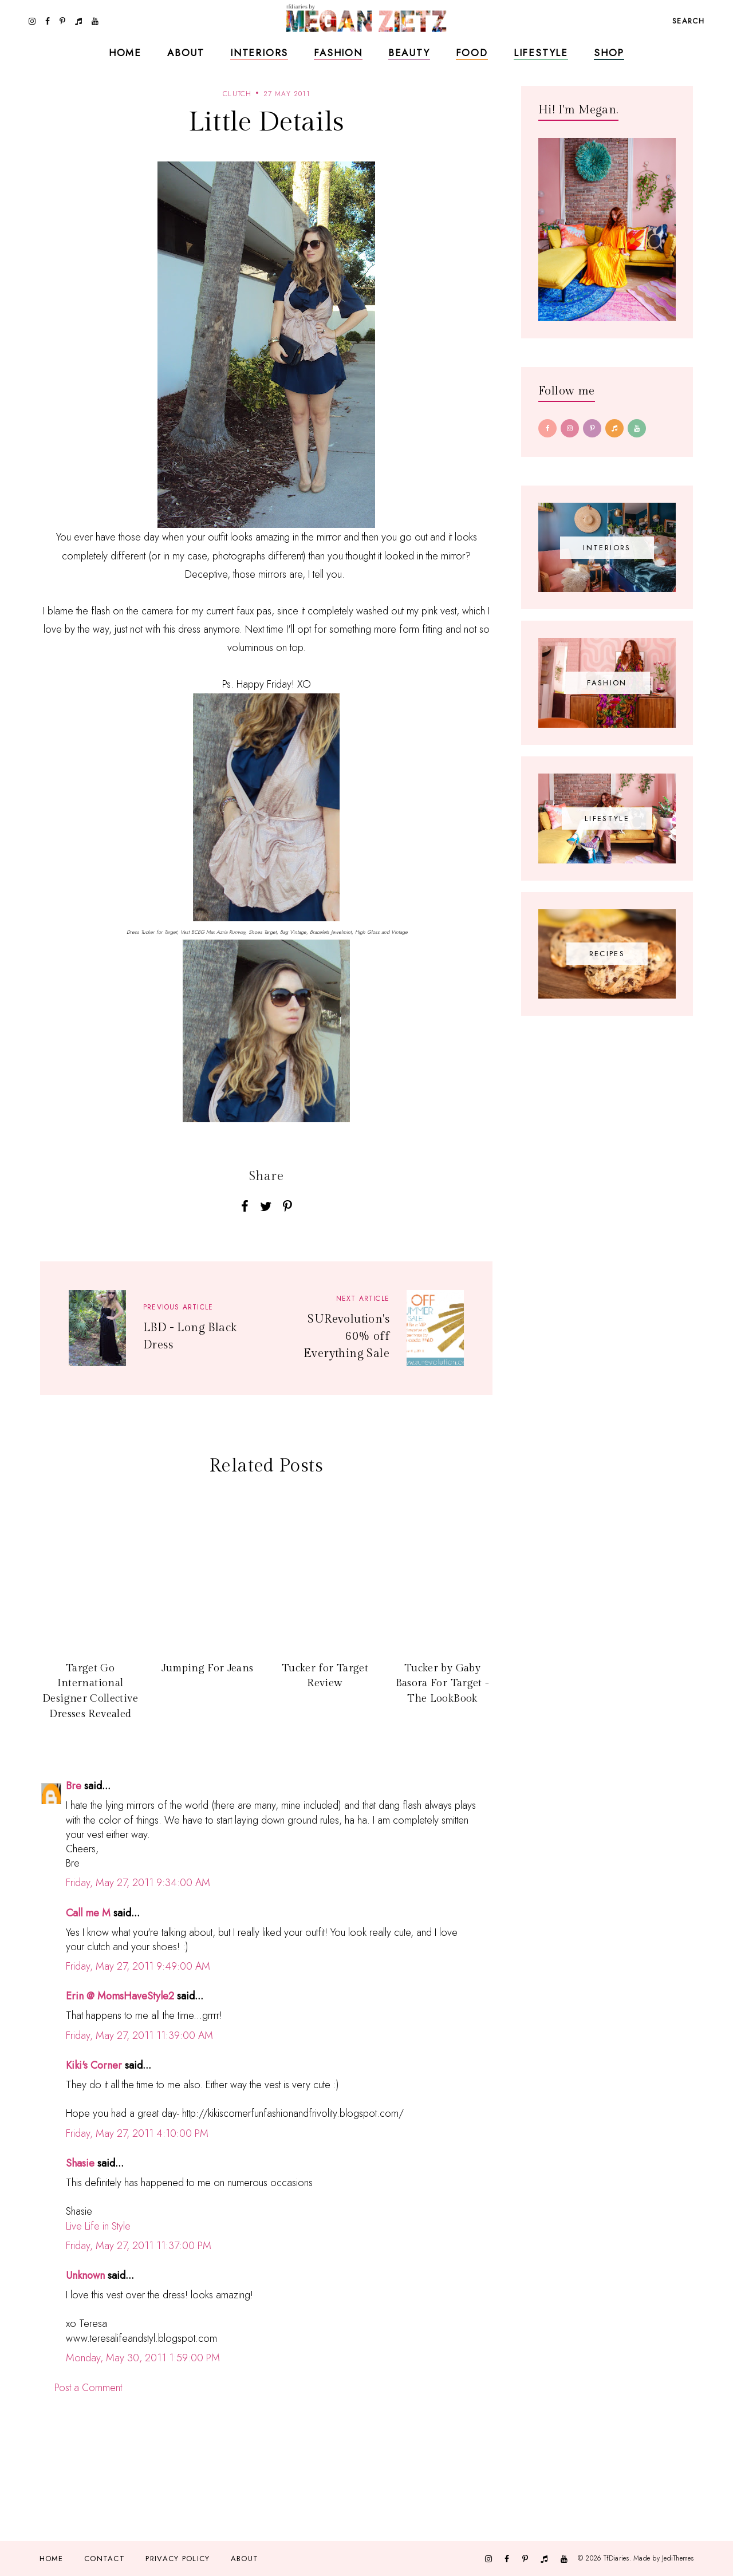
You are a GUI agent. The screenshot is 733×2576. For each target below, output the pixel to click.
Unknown (85, 2275)
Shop (609, 53)
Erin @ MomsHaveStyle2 (120, 1996)
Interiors (259, 53)
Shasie (80, 2163)
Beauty (409, 53)
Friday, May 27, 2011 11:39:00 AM (139, 2035)
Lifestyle (541, 53)
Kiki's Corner (94, 2065)
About (185, 53)
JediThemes (677, 2558)
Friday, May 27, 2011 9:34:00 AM (138, 1882)
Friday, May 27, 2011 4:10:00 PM (137, 2133)
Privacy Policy (177, 2558)
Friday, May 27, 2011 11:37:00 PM (138, 2245)
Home (125, 53)
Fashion (338, 53)
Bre (73, 1785)
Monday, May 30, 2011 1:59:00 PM (143, 2357)
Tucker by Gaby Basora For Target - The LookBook (443, 1683)
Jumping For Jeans (207, 1668)
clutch (237, 94)
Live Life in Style (98, 2226)
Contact (104, 2558)
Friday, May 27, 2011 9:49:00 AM (138, 1966)
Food (472, 53)
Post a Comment (88, 2387)
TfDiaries (616, 2558)
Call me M (88, 1913)
